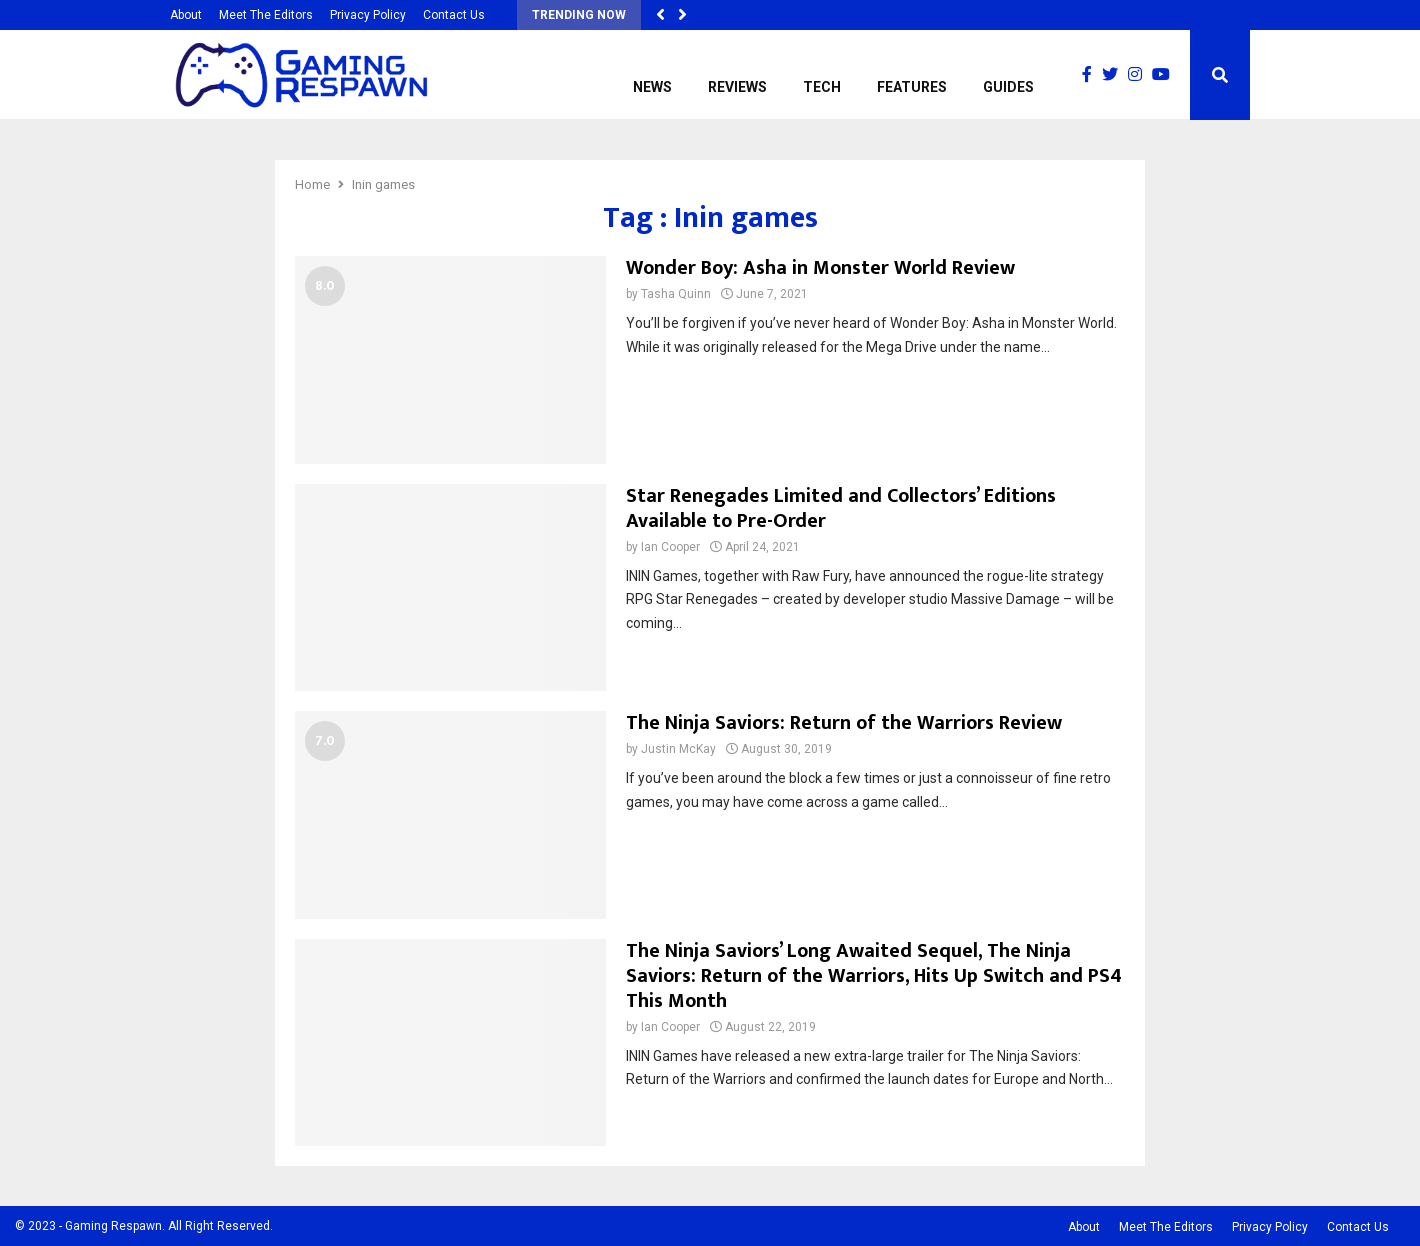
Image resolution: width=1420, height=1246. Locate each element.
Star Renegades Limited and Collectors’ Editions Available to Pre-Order (841, 508)
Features (912, 87)
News (652, 87)
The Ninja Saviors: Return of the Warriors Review (844, 723)
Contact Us (454, 15)
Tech (822, 87)
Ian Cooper (670, 547)
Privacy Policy (368, 15)
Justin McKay (678, 749)
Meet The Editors (266, 15)
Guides (1008, 87)
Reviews (737, 87)
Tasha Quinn (676, 294)
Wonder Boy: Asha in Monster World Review (820, 268)
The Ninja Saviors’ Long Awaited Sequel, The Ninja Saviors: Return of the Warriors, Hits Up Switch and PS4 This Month (874, 976)
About (186, 15)
